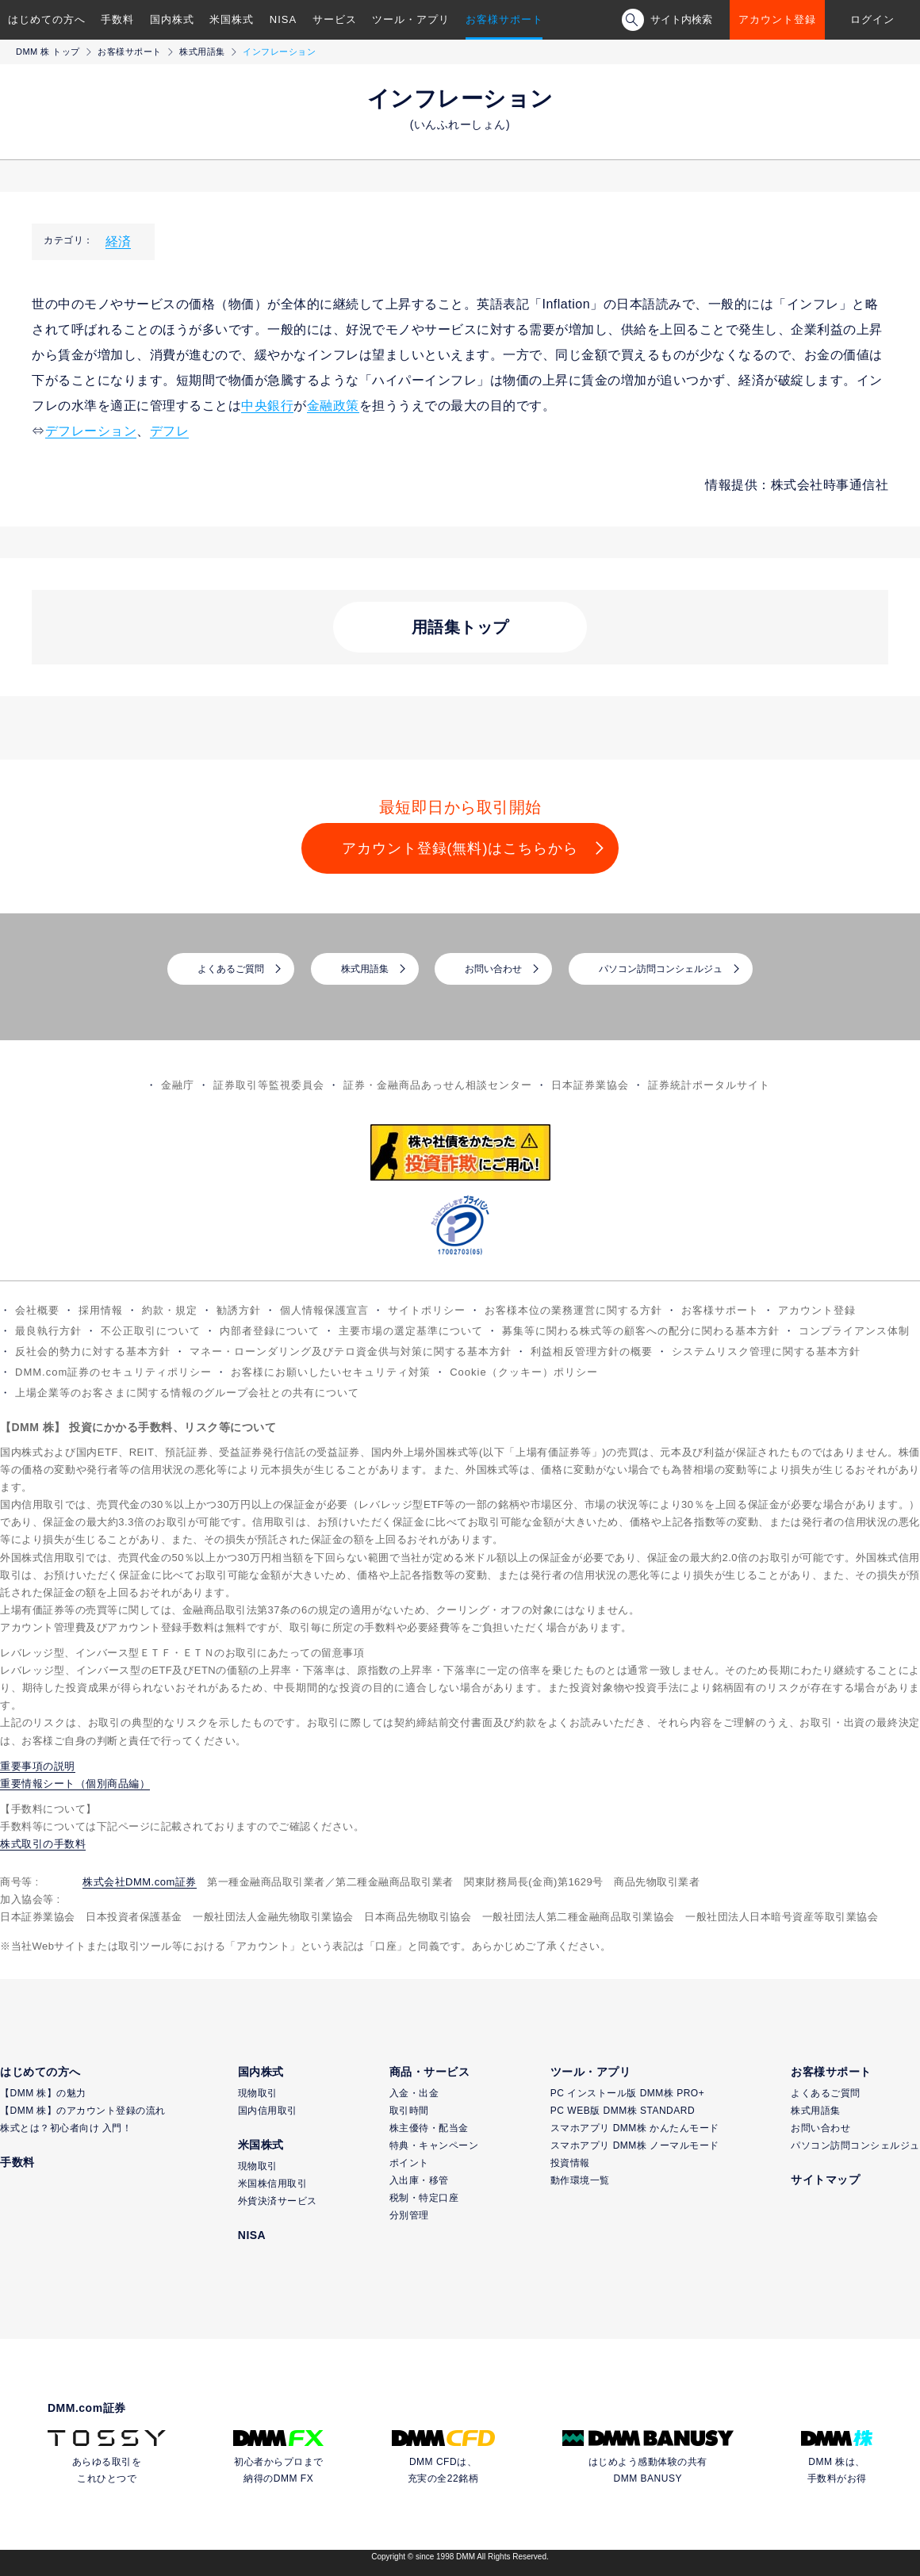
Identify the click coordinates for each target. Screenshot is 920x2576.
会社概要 (37, 1310)
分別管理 (409, 2215)
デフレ (170, 431)
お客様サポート (504, 19)
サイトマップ (825, 2179)
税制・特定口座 (424, 2197)
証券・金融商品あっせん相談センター (437, 1085)
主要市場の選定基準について (411, 1331)
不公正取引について (151, 1331)
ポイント (409, 2162)
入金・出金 (414, 2093)
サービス (334, 19)
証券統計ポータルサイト (709, 1085)
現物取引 (258, 2093)
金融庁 (177, 1085)
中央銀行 (267, 405)
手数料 (117, 19)
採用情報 (101, 1310)
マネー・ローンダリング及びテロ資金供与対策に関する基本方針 (351, 1351)
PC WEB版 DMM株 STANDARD (622, 2110)
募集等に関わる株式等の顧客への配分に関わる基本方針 (641, 1331)
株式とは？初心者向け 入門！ (66, 2128)
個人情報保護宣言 (324, 1310)
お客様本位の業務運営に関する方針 (573, 1310)
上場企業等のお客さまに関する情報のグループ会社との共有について (187, 1393)
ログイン (872, 19)
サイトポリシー (427, 1310)
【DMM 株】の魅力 (43, 2093)
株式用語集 (202, 51)
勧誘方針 (239, 1310)
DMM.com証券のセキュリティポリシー (113, 1372)
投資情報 (570, 2162)
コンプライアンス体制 (854, 1331)
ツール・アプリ (411, 19)
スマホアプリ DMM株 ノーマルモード (634, 2145)
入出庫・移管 (419, 2180)
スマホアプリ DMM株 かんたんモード (634, 2128)
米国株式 (231, 19)
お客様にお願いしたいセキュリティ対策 (331, 1372)
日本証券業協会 (590, 1085)
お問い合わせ (493, 968)
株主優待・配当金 (429, 2128)
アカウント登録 (777, 19)
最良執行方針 (48, 1331)
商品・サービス (429, 2071)
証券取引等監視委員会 (268, 1085)
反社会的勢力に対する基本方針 (93, 1351)
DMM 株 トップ (48, 51)
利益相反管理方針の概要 (592, 1351)
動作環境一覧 (580, 2180)
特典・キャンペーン (434, 2145)
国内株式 (172, 19)
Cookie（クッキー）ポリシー (523, 1372)
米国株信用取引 (273, 2183)
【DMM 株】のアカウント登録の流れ (83, 2110)
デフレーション (91, 431)
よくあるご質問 (230, 968)
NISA (283, 19)
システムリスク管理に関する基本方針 (766, 1351)
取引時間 (409, 2110)
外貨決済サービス (277, 2201)
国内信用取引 (267, 2110)
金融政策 (333, 405)
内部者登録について (270, 1331)
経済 (118, 241)
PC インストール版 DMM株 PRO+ (627, 2093)
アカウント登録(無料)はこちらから (460, 848)
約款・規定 (169, 1310)
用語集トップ (460, 627)
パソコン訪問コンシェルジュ (661, 968)
